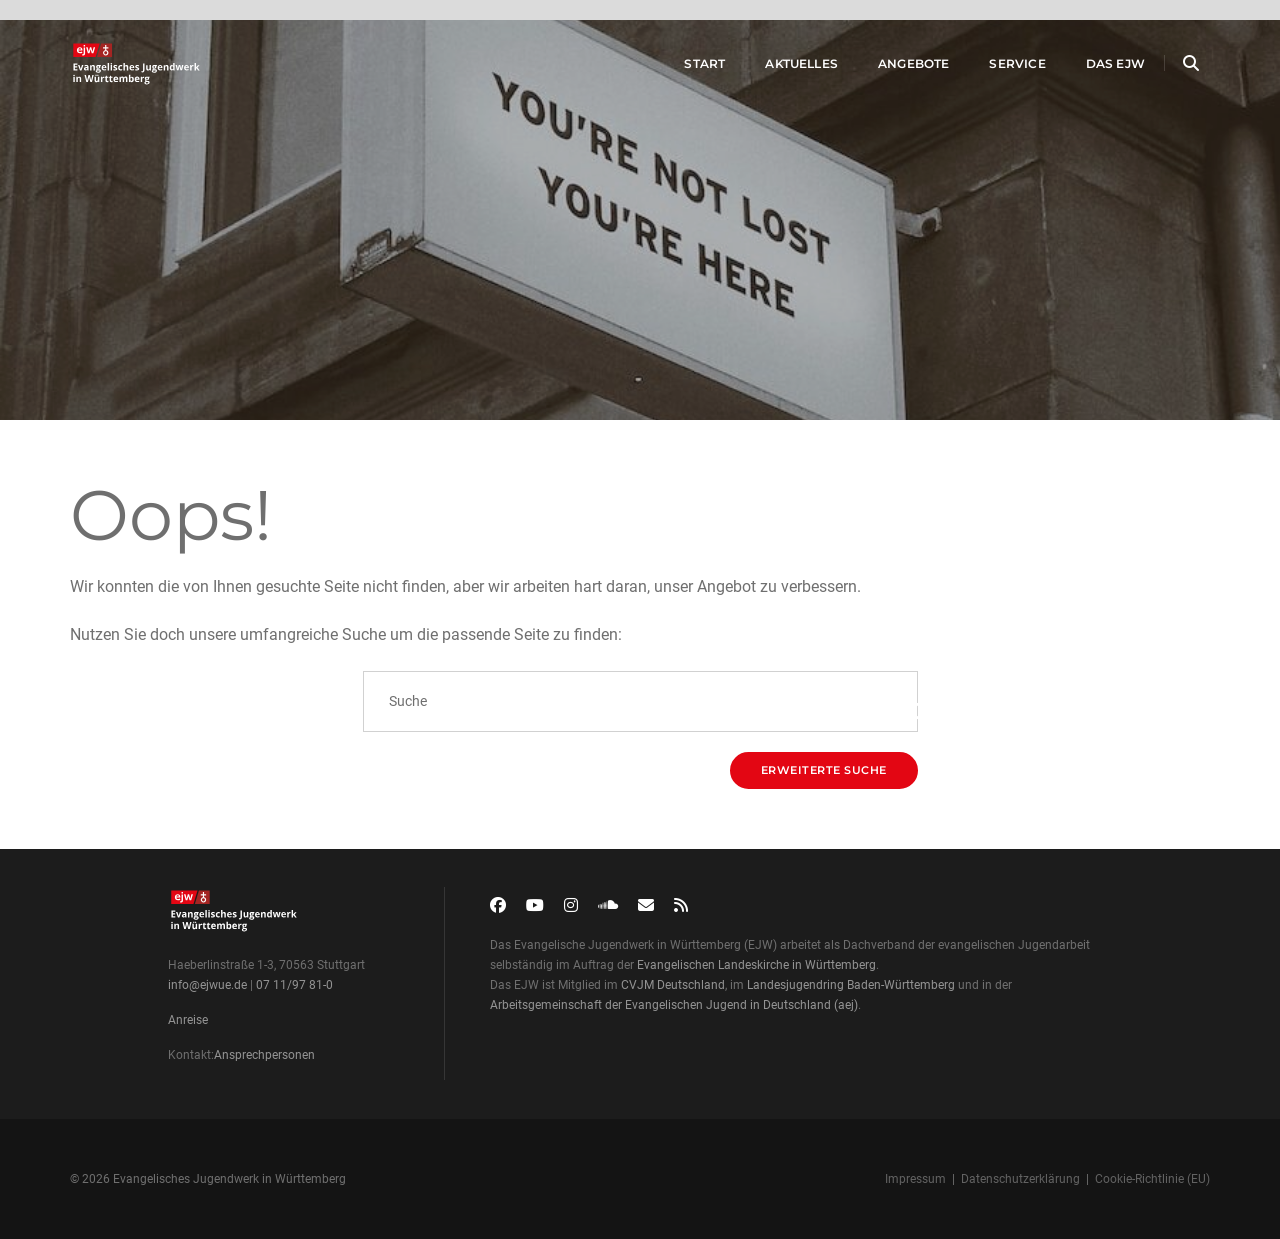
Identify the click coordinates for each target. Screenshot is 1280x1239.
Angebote (893, 68)
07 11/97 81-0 (294, 985)
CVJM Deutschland (673, 985)
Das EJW (1095, 68)
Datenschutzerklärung (1020, 1179)
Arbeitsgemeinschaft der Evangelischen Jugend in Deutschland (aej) (674, 1005)
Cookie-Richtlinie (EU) (1152, 1179)
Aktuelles (781, 68)
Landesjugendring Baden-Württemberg (851, 985)
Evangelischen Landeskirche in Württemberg (756, 965)
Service (997, 68)
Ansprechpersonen (264, 1055)
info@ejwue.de (207, 985)
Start (684, 68)
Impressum (915, 1179)
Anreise (188, 1020)
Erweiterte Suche (824, 770)
